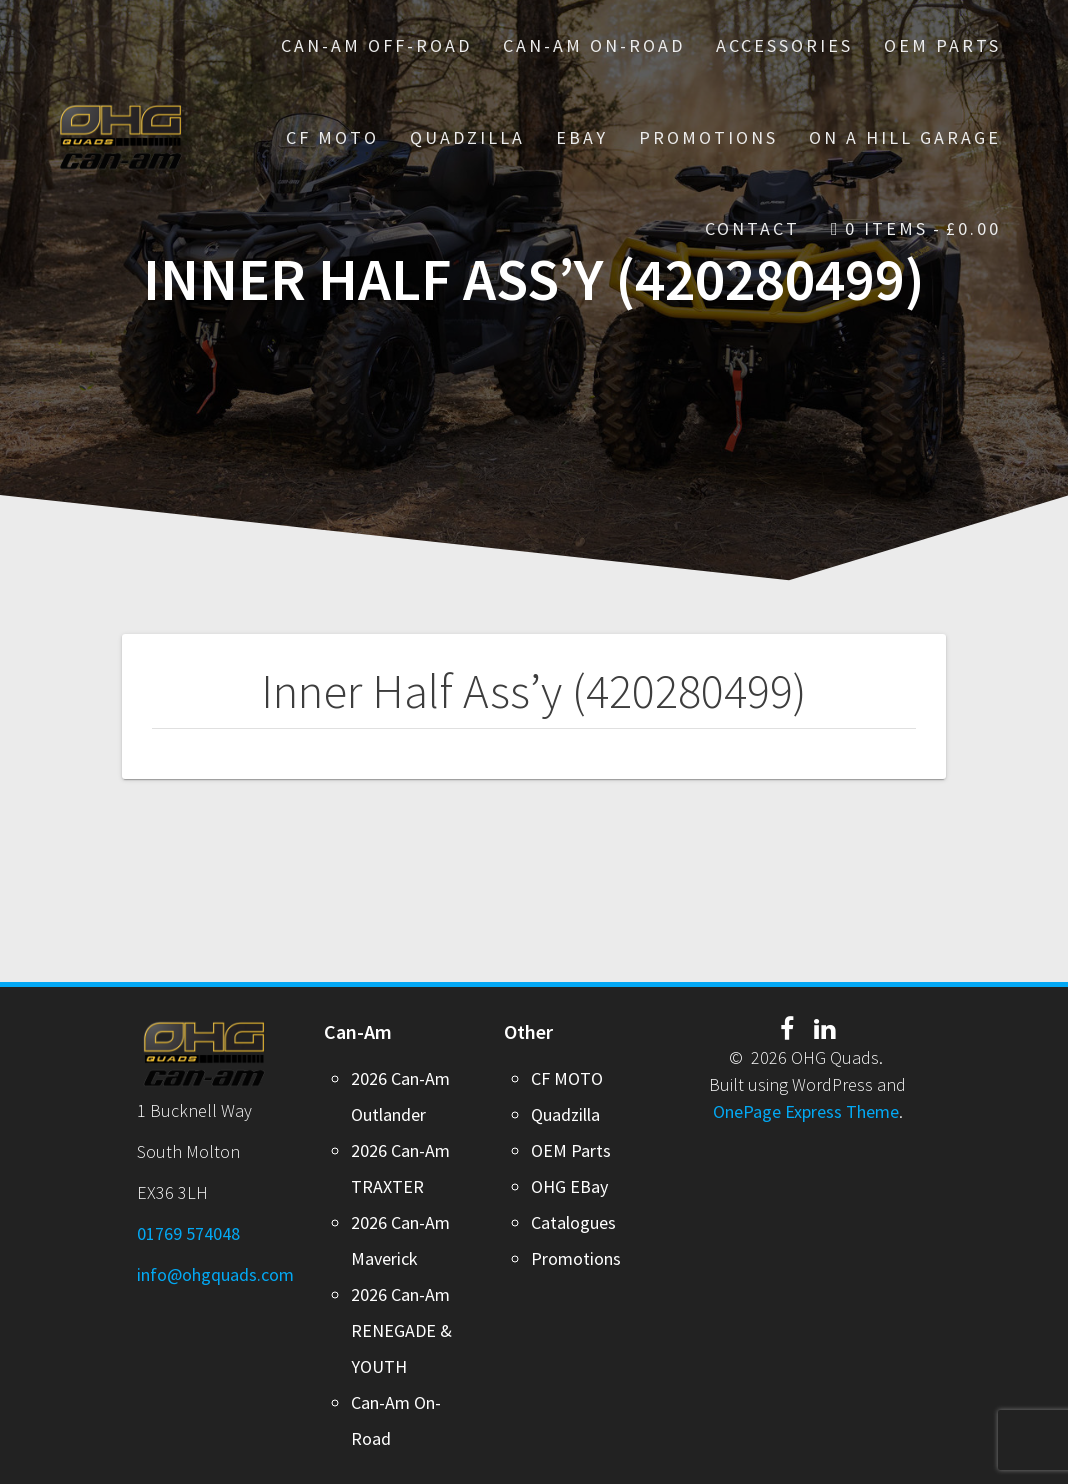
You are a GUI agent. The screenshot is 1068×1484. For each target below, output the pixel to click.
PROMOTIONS (708, 137)
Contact (752, 228)
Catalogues (573, 1222)
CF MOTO (332, 137)
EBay (582, 137)
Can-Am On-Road (594, 45)
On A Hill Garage (905, 137)
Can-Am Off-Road (376, 45)
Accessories (784, 45)
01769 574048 (188, 1233)
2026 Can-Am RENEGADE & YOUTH (401, 1330)
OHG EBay (569, 1186)
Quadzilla (467, 137)
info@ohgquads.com (215, 1274)
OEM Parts (942, 45)
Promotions (576, 1258)
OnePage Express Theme (806, 1111)
